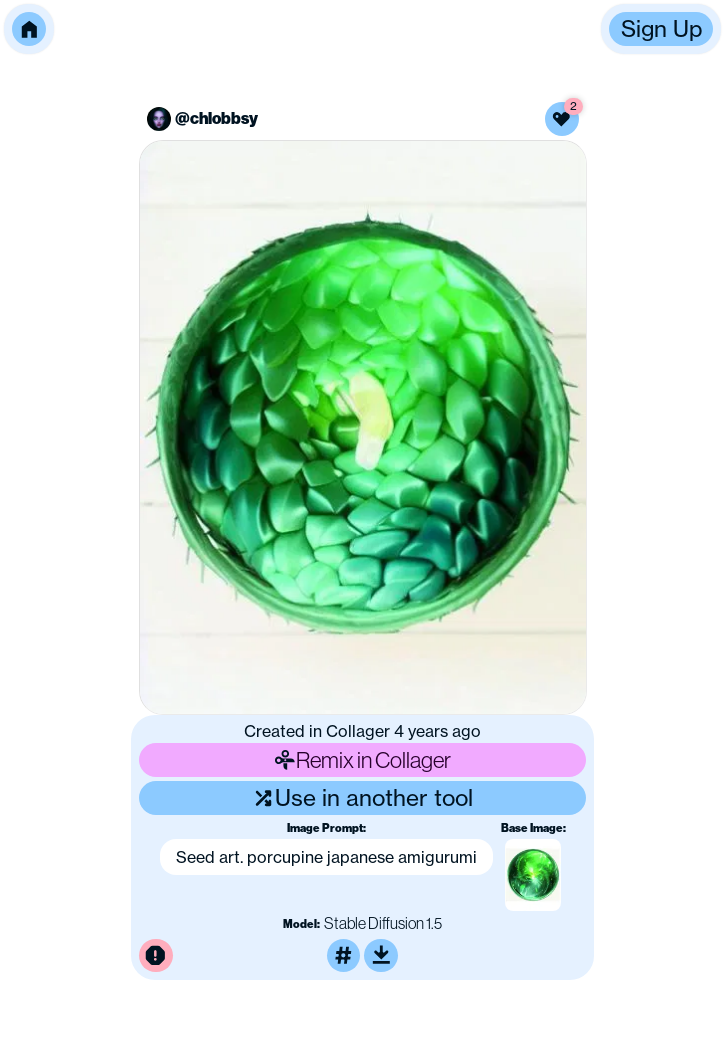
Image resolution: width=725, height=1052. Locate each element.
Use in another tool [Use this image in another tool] (362, 797)
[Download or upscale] (381, 956)
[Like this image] (562, 119)
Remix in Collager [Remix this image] (363, 759)
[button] (29, 29)
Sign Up (661, 28)
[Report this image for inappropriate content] (156, 956)
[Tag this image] (344, 956)
